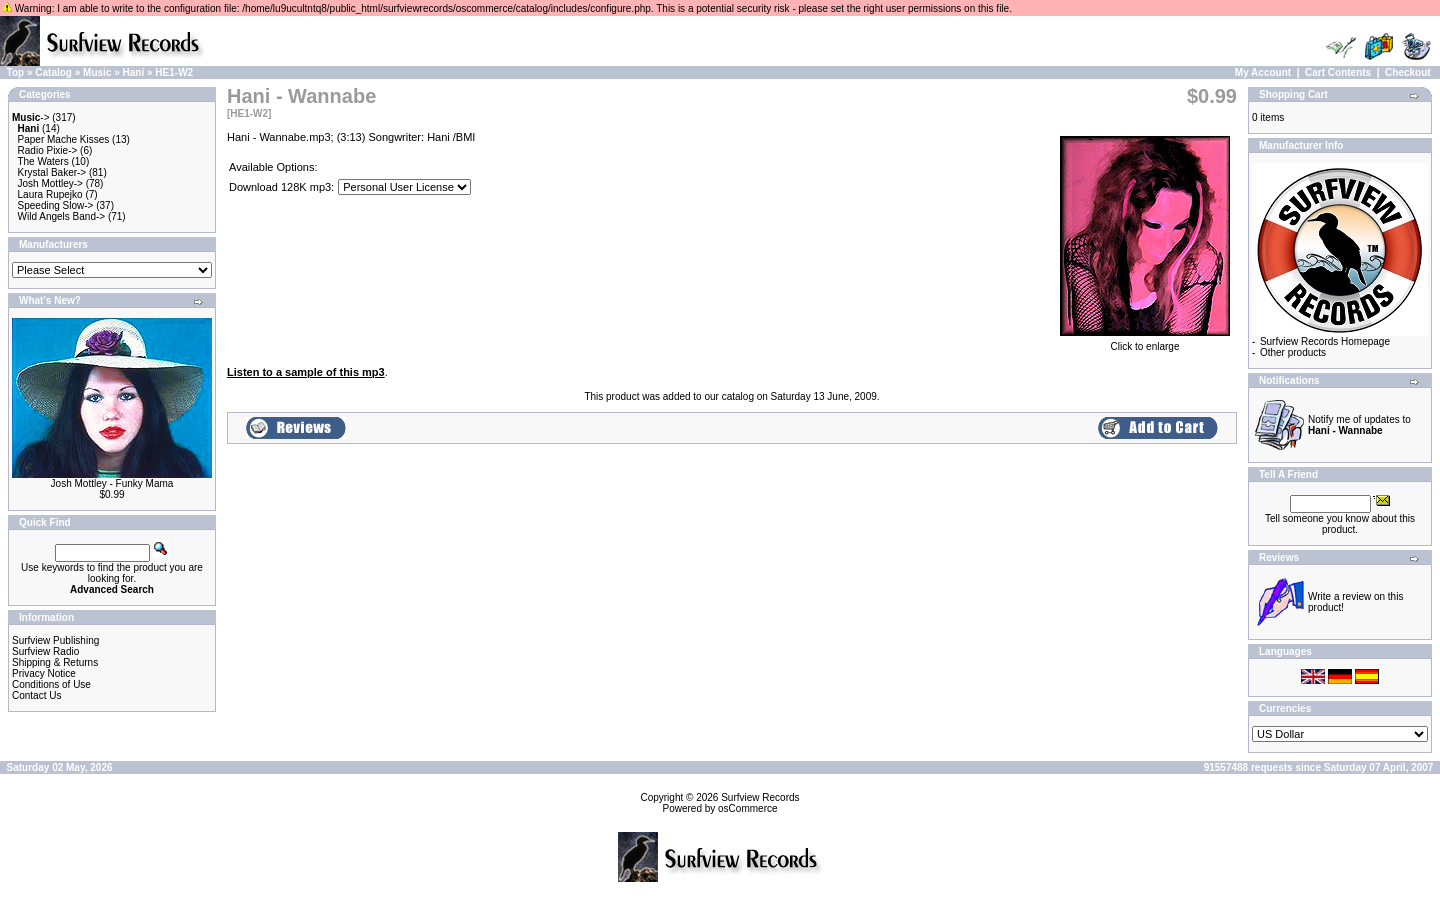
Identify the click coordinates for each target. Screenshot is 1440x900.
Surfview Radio (45, 651)
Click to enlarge (1145, 342)
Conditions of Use (51, 684)
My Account (1263, 72)
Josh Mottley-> (50, 183)
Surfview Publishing (55, 640)
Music (97, 72)
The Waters (42, 161)
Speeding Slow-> (56, 205)
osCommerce (747, 808)
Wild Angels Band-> (62, 216)
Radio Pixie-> (48, 150)
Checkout (1408, 72)
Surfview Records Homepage (1325, 341)
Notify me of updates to (1359, 425)
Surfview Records (760, 797)
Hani (134, 72)
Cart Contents (1338, 72)
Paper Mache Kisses (64, 139)
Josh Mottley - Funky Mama (112, 483)
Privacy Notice (44, 673)
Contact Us (36, 695)
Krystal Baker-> (52, 172)
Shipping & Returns (55, 662)
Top (16, 72)
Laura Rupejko (50, 194)
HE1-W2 (174, 72)
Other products (1293, 352)
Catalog (53, 72)
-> (31, 117)
